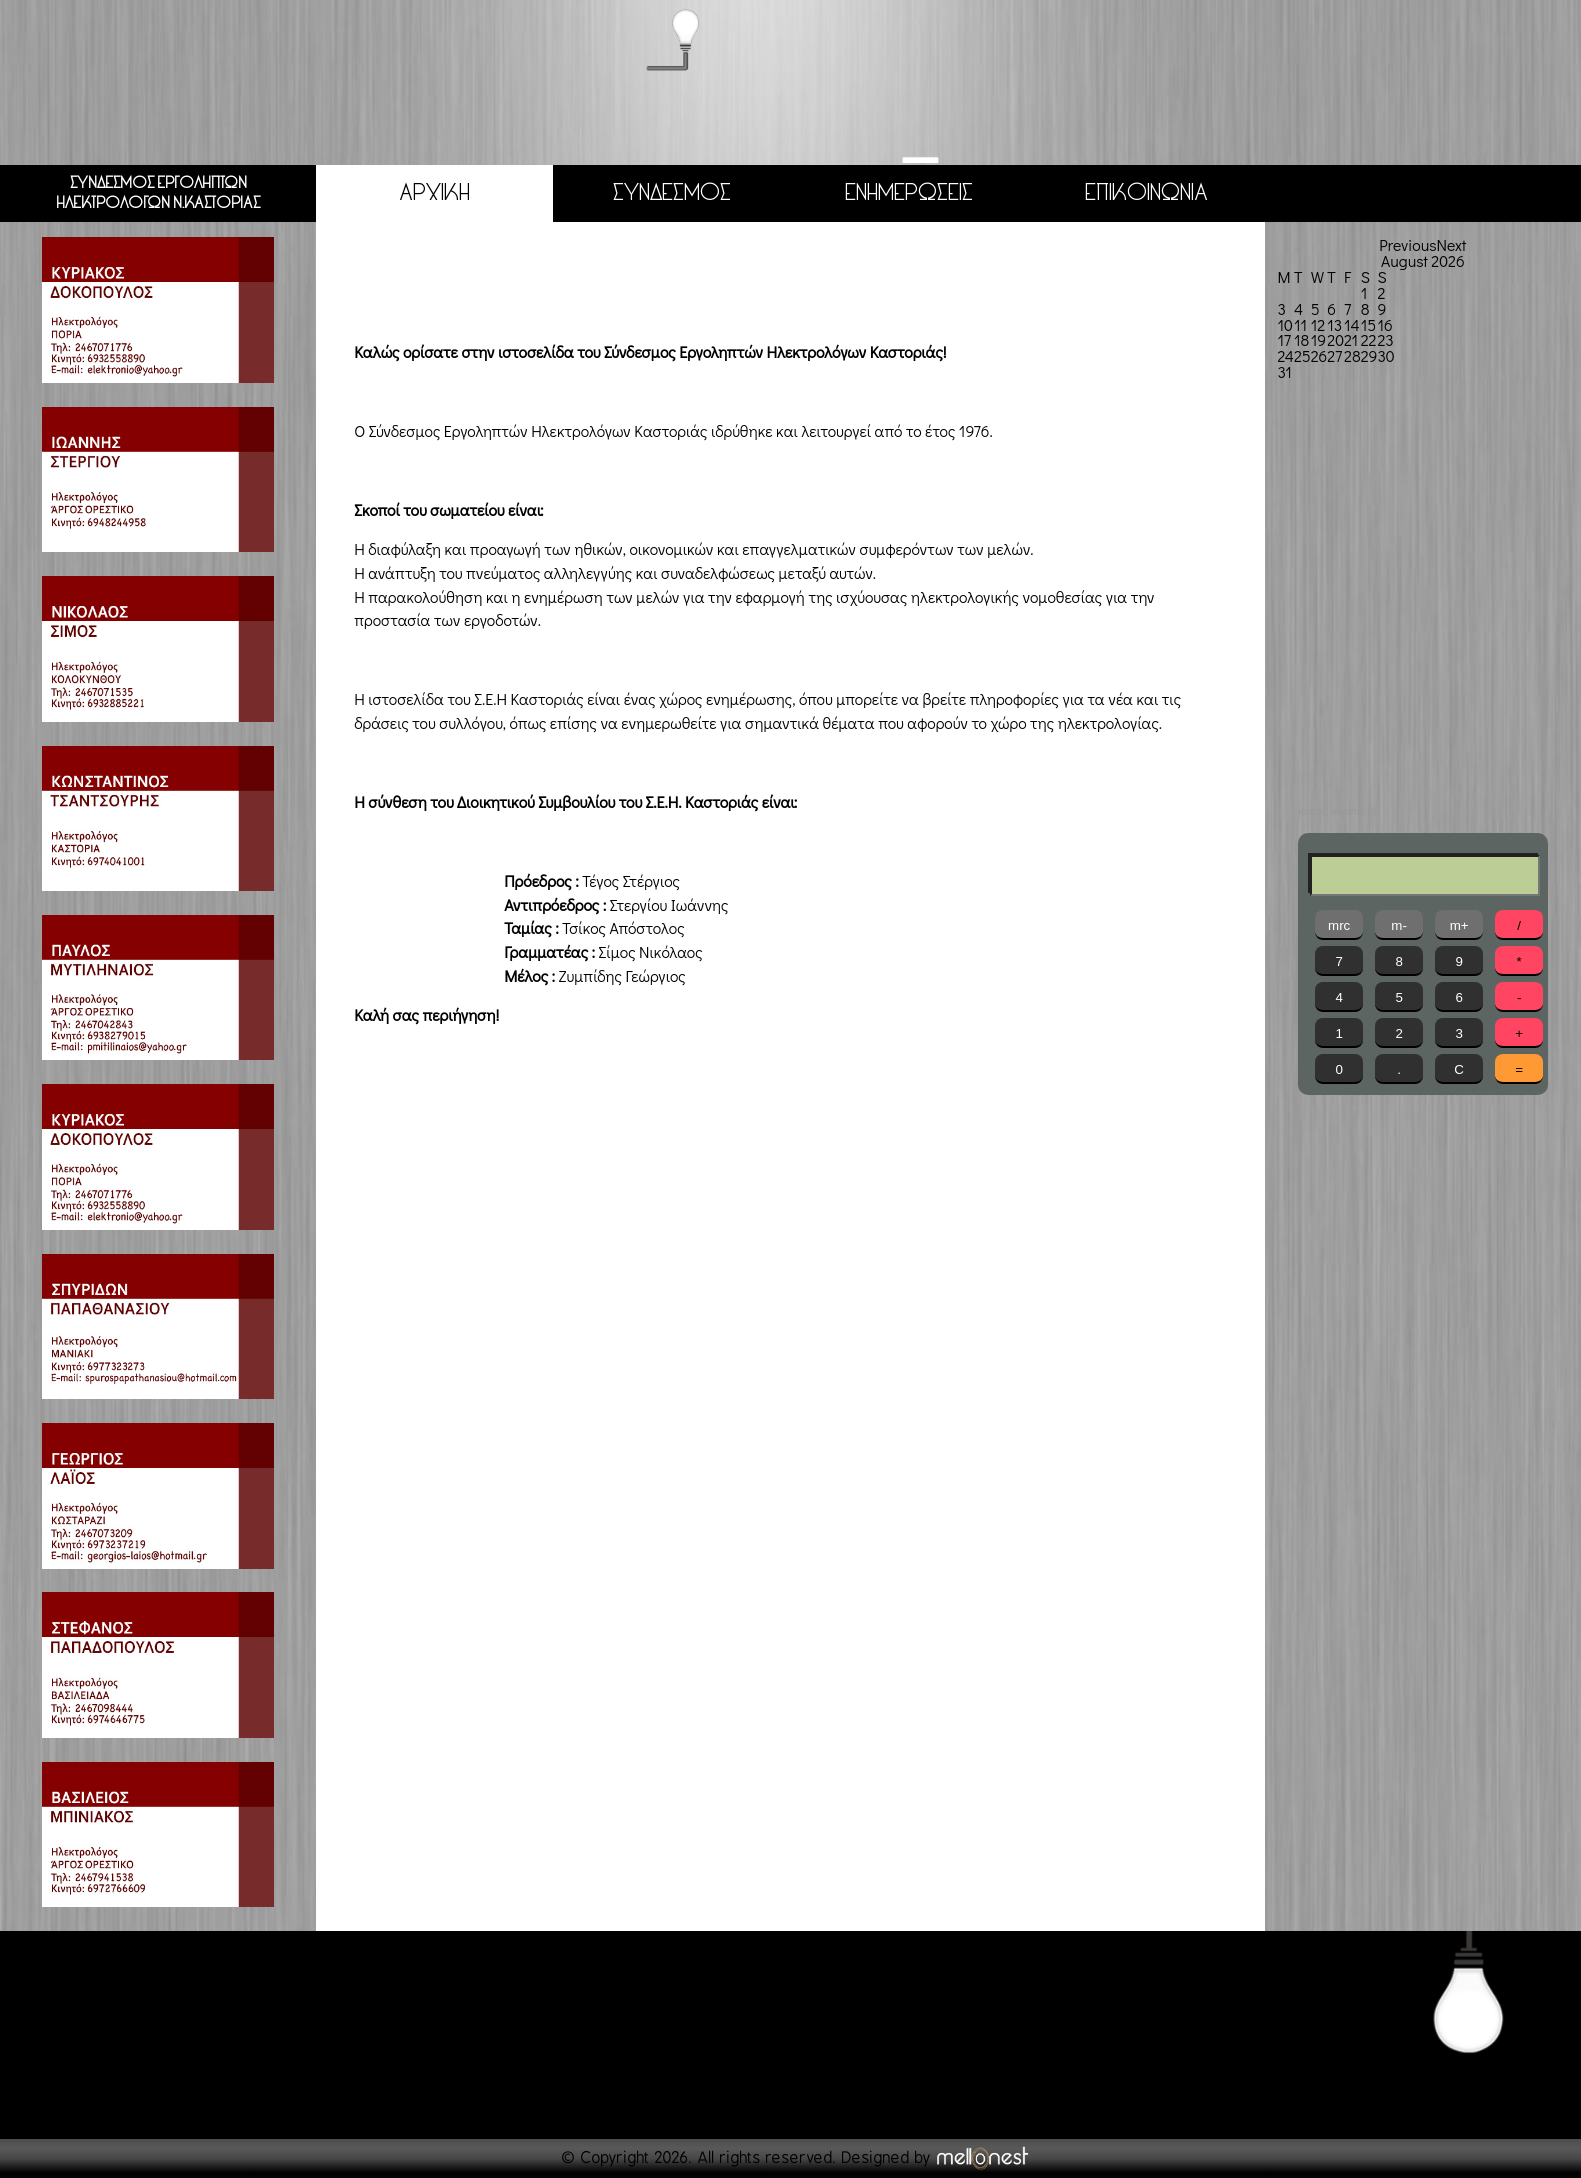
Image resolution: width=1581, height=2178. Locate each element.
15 (1368, 323)
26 (1319, 355)
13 (1334, 323)
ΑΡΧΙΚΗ (434, 192)
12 (1318, 323)
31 (1284, 371)
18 (1301, 339)
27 (1334, 355)
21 (1351, 339)
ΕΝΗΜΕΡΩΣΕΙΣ (909, 192)
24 (1285, 355)
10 (1284, 323)
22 (1369, 339)
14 (1352, 323)
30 (1385, 355)
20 (1335, 339)
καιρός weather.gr (1337, 812)
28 (1352, 355)
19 (1318, 339)
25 (1302, 355)
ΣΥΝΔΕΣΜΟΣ (672, 192)
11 (1300, 323)
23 (1385, 339)
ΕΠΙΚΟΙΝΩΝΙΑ (1146, 192)
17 (1284, 339)
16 (1384, 323)
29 (1369, 355)
